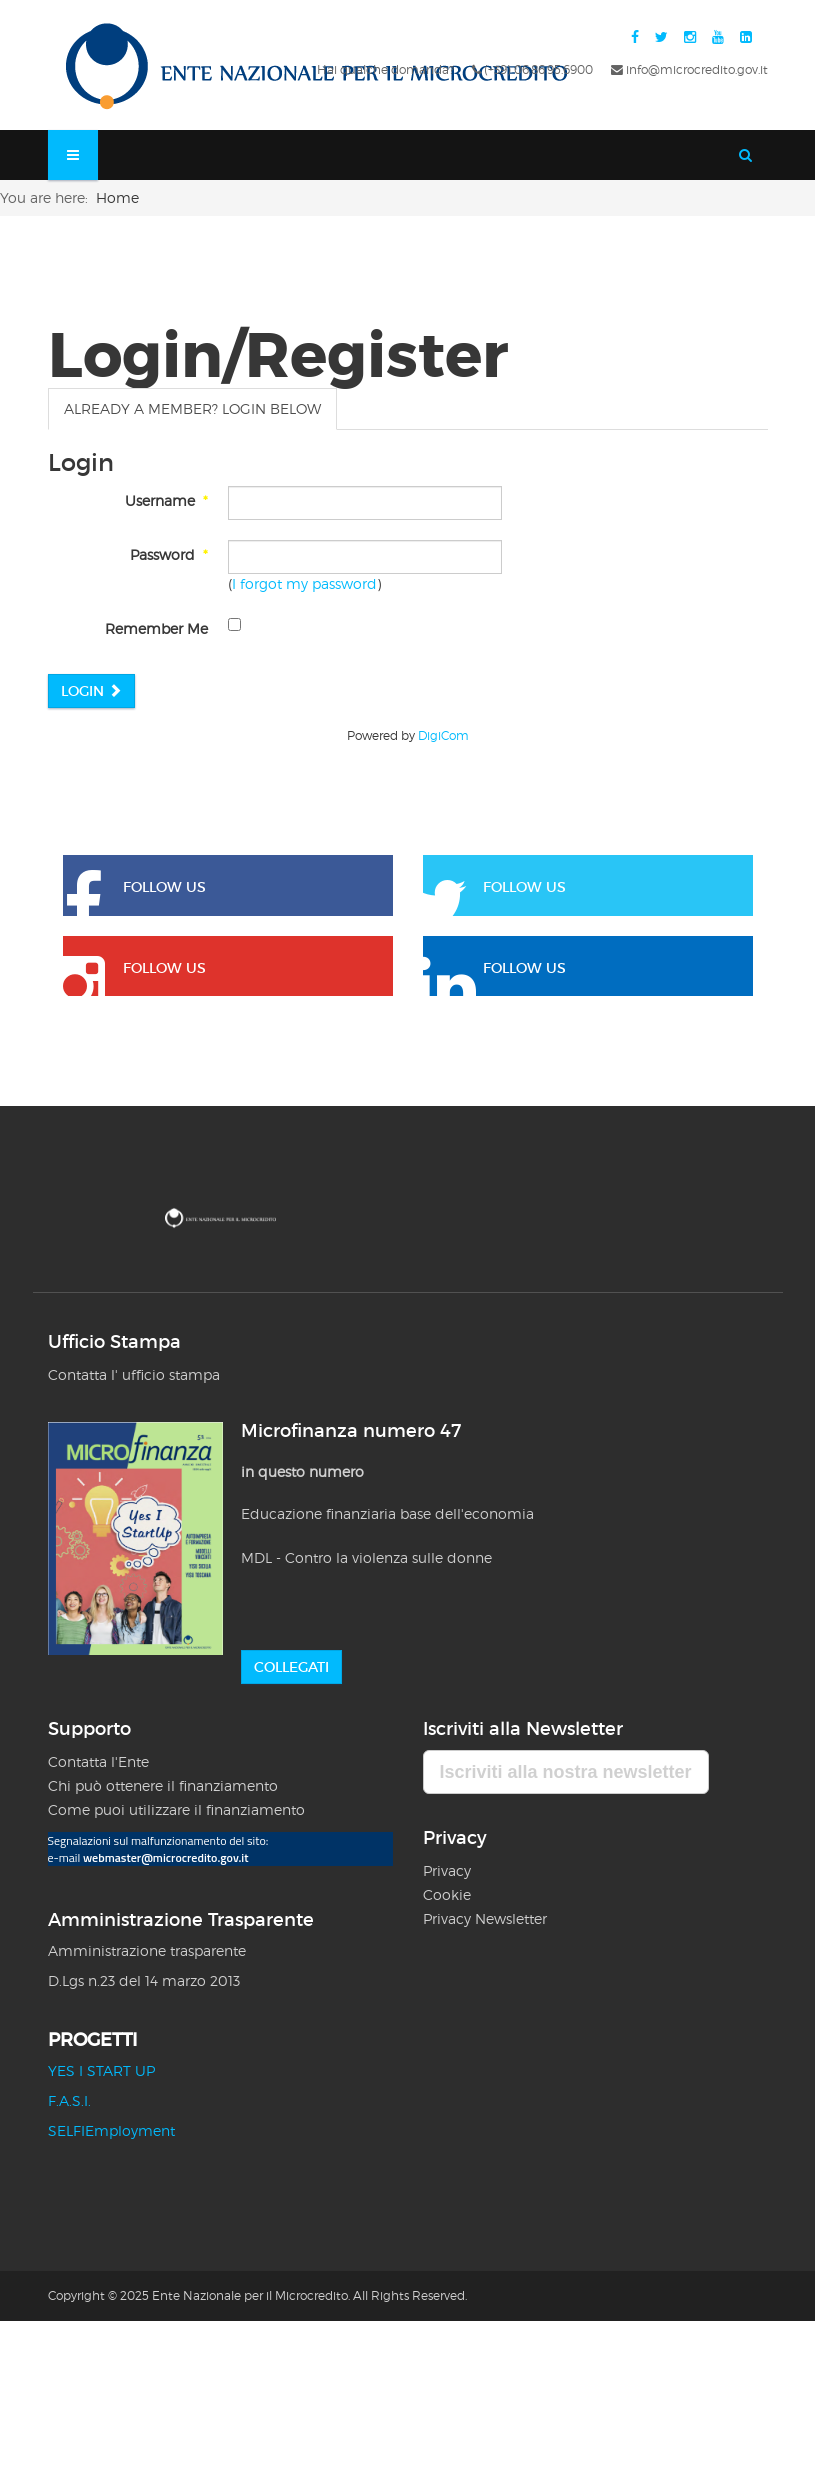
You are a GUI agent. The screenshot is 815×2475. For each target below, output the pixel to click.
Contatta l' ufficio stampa (134, 1374)
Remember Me (156, 628)
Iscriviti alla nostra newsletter (566, 1772)
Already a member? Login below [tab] (192, 408)
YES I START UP (101, 2070)
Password (169, 554)
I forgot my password (304, 583)
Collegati (291, 1667)
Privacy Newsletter (485, 1918)
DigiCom (443, 736)
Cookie (447, 1894)
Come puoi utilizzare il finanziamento (176, 1809)
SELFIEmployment (111, 2130)
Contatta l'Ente (98, 1761)
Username (166, 500)
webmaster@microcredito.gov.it (166, 1857)
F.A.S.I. (69, 2100)
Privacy (449, 1870)
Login (91, 691)
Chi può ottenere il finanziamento (163, 1785)
